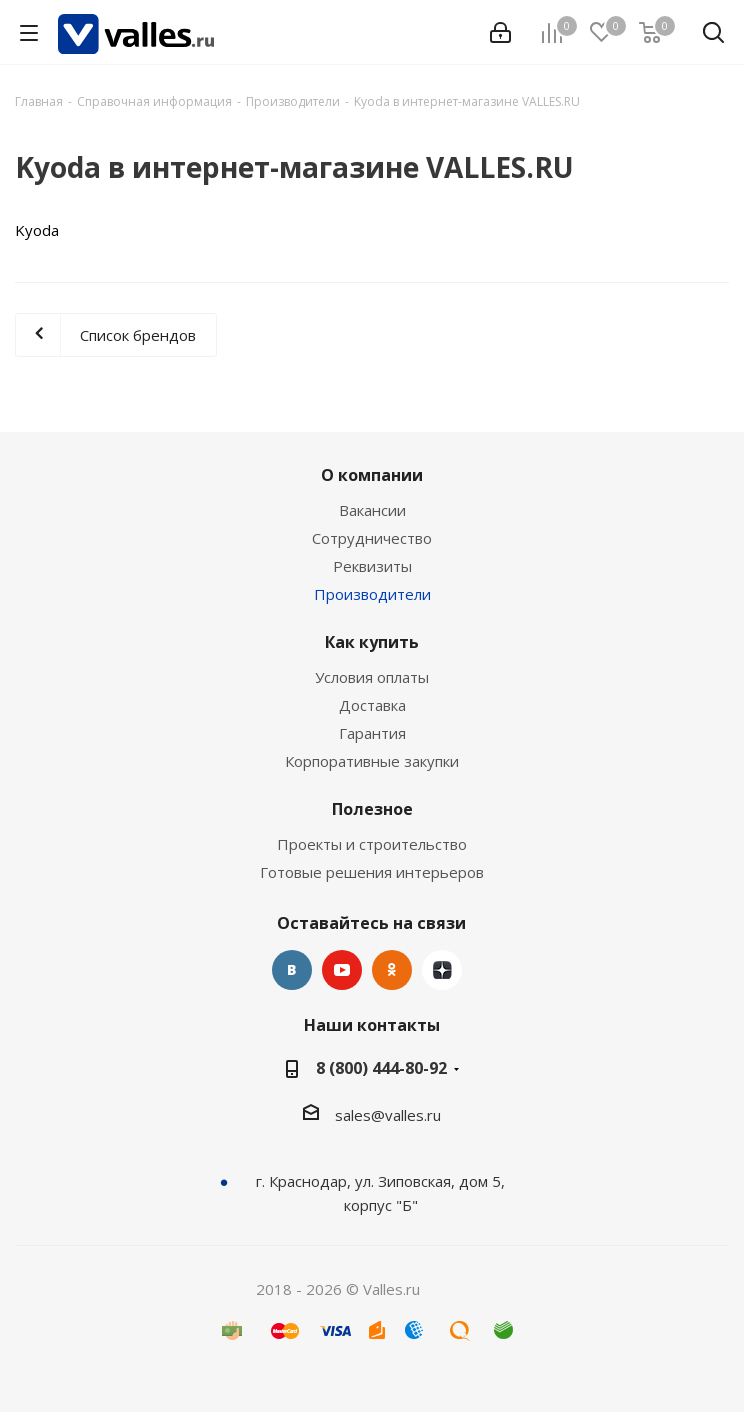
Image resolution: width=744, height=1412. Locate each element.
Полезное (372, 809)
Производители (372, 594)
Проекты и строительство (372, 844)
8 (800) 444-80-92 (381, 1068)
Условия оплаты (372, 677)
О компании (372, 475)
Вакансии (372, 510)
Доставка (372, 705)
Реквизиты (372, 566)
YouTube (342, 970)
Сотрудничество (372, 538)
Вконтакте (292, 970)
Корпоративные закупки (372, 761)
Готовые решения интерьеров (372, 872)
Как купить (372, 642)
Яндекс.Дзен (442, 970)
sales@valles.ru (388, 1115)
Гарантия (372, 733)
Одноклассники (392, 970)
